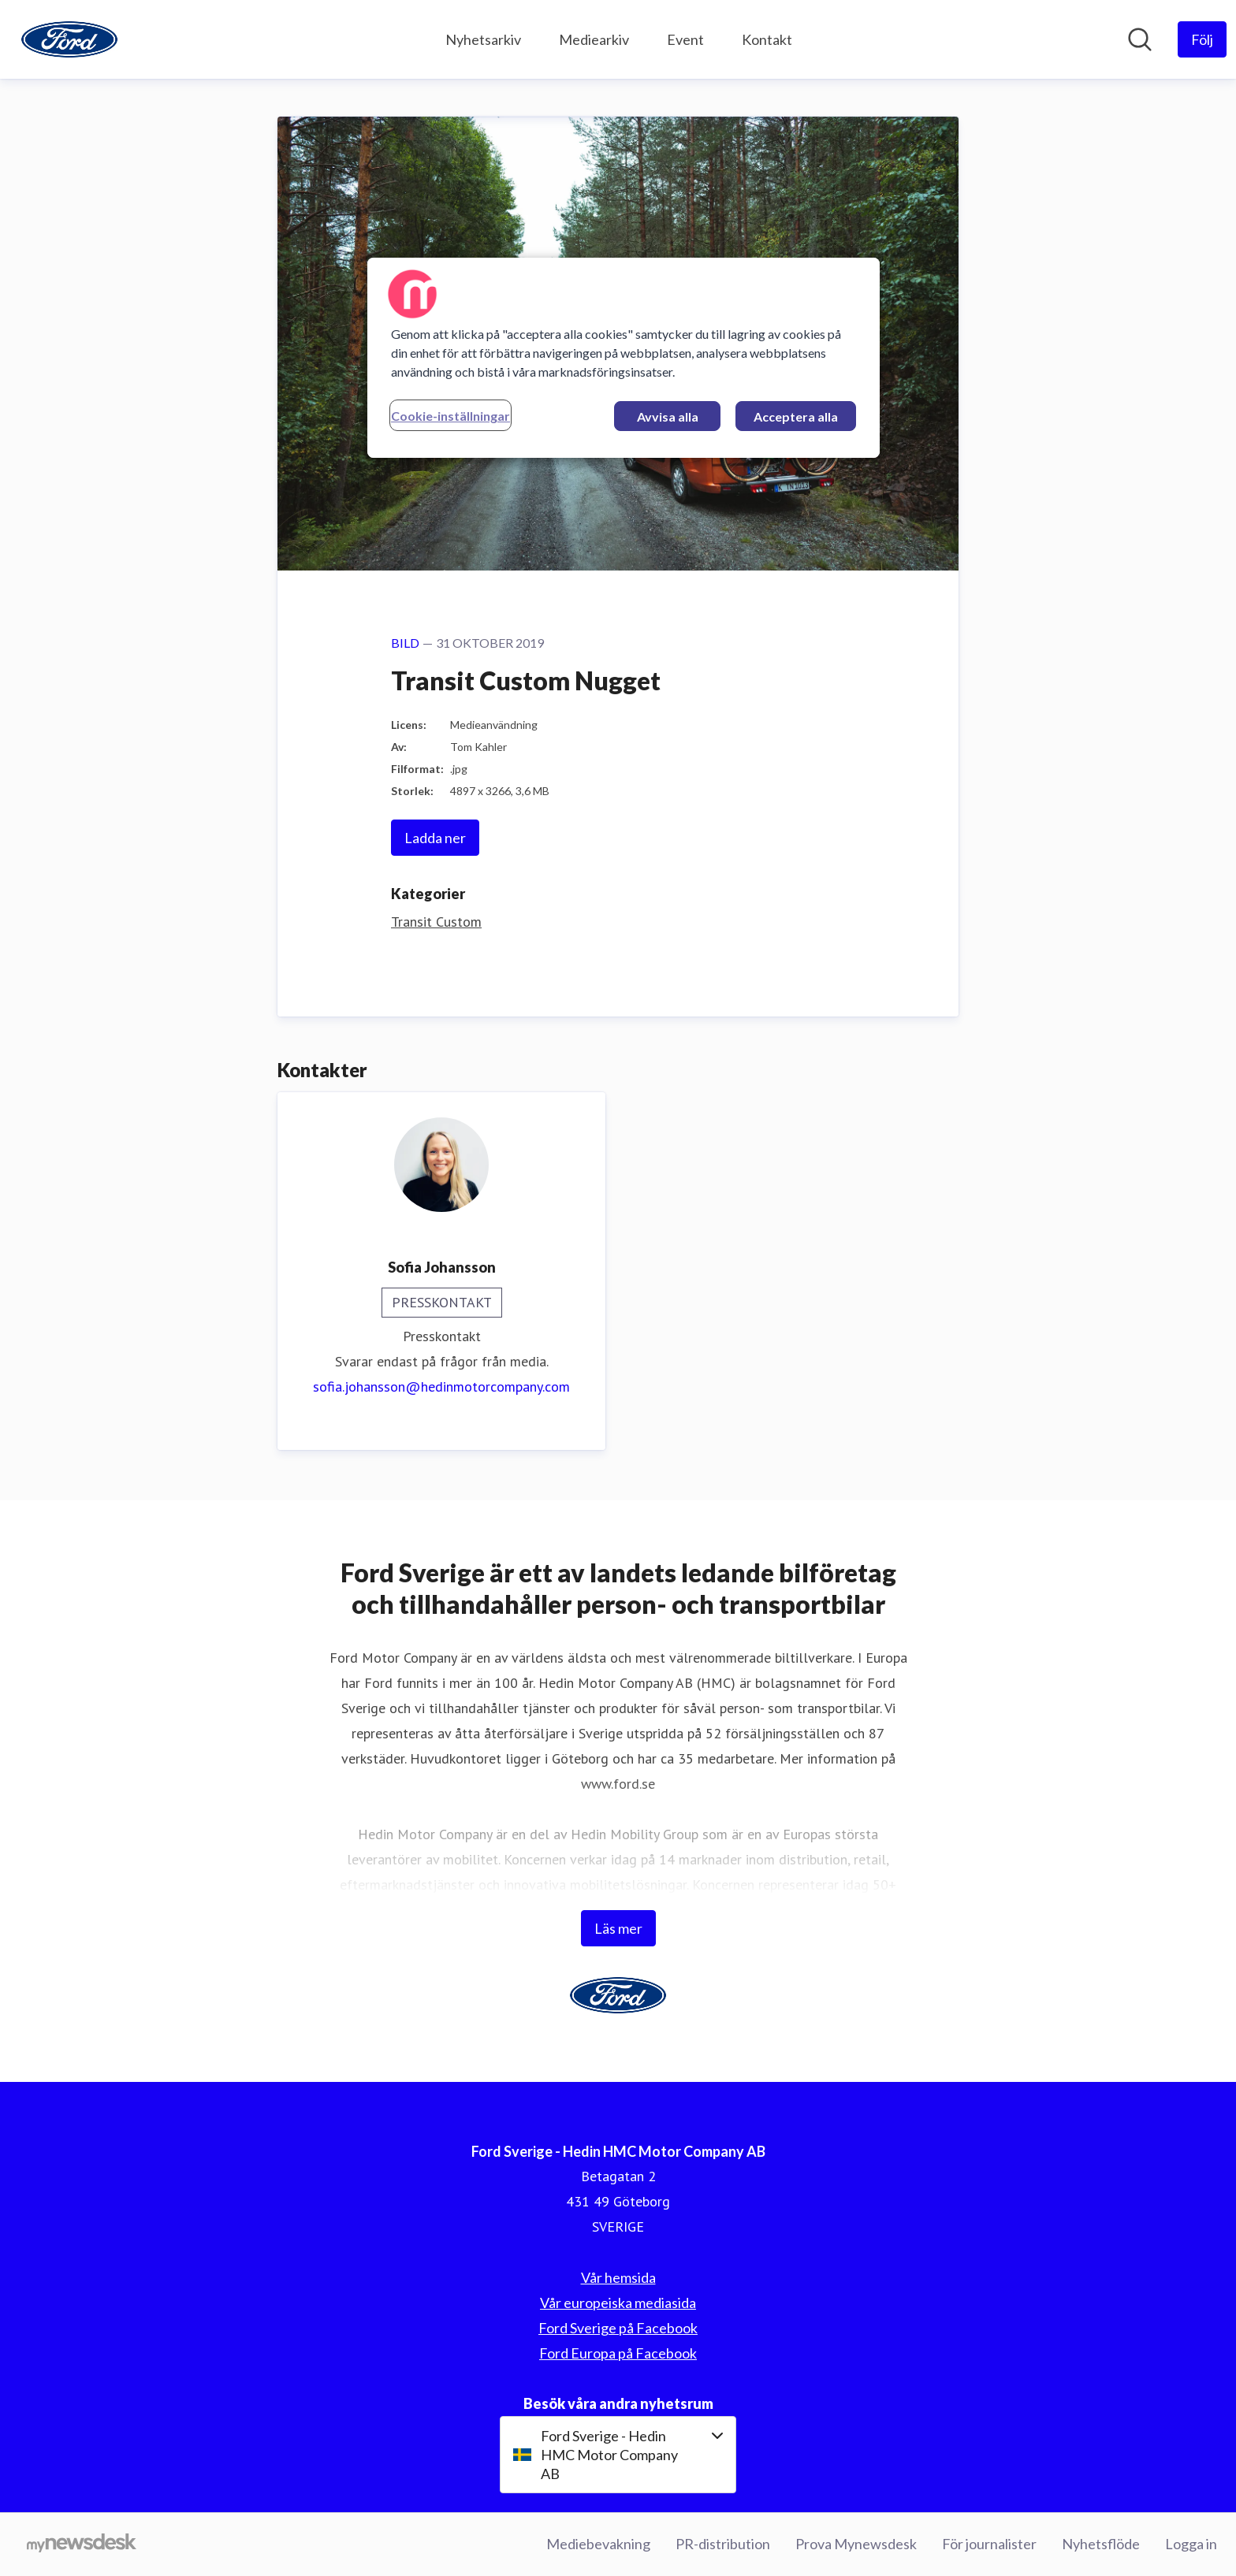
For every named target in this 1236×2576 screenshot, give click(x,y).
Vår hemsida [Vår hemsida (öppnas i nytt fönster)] (618, 2277)
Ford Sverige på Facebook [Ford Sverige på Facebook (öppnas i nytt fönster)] (618, 2327)
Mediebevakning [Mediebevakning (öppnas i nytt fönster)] (598, 2543)
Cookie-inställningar (450, 415)
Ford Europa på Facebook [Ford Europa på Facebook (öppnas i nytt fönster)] (618, 2353)
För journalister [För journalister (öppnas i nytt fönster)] (989, 2543)
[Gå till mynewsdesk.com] (81, 2544)
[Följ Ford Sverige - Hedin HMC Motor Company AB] (1202, 39)
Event (685, 39)
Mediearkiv (594, 39)
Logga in (1191, 2543)
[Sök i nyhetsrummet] (1139, 39)
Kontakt (767, 39)
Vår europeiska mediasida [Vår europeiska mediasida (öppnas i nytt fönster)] (618, 2302)
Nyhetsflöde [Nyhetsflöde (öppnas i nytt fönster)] (1101, 2543)
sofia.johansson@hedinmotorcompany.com (441, 1386)
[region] (623, 358)
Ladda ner (435, 837)
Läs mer (618, 1928)
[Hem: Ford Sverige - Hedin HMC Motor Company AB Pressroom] (69, 39)
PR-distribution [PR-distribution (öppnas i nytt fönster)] (723, 2543)
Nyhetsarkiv (483, 39)
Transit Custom (436, 922)
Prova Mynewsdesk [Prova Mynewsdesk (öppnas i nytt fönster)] (856, 2543)
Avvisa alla (667, 416)
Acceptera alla (796, 416)
